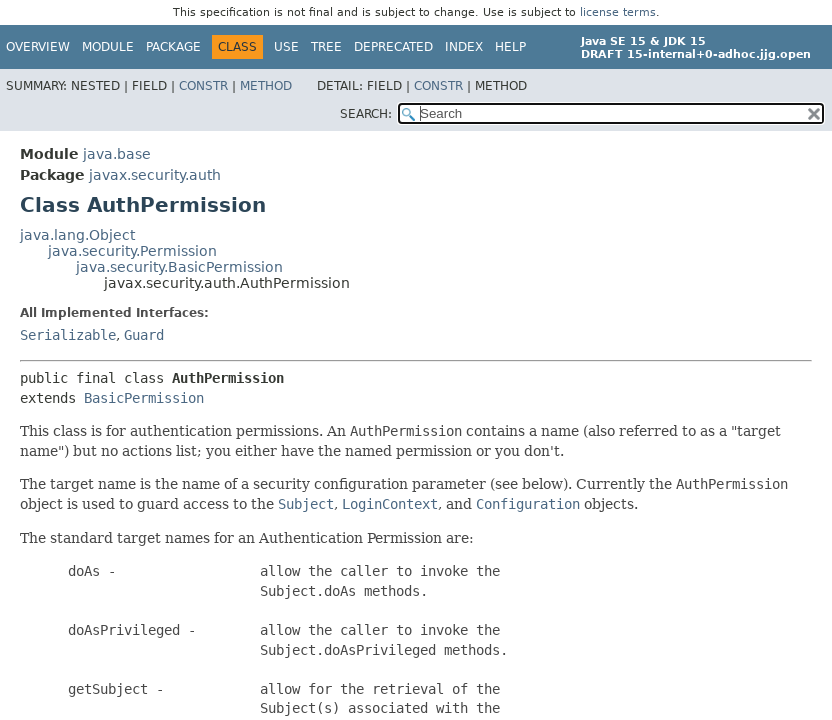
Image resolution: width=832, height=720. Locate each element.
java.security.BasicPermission (179, 267)
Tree (326, 47)
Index (464, 47)
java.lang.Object (77, 235)
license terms (618, 12)
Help (510, 47)
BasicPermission (144, 398)
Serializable (68, 335)
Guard (144, 335)
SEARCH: (366, 114)
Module (108, 47)
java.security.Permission (132, 251)
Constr (203, 86)
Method (266, 86)
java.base (117, 154)
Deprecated (393, 47)
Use (286, 47)
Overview (38, 47)
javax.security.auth (155, 175)
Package (173, 47)
